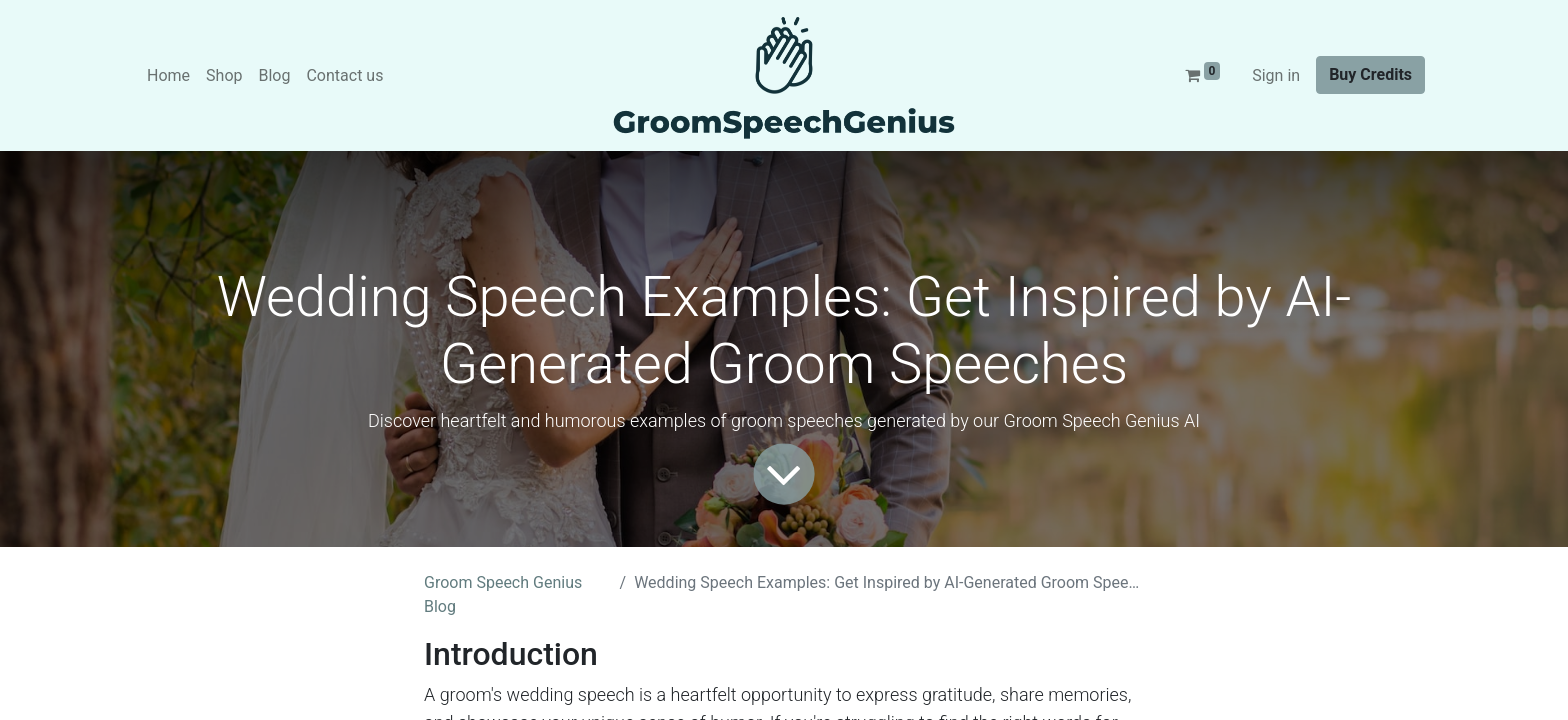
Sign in (1276, 75)
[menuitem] (168, 76)
